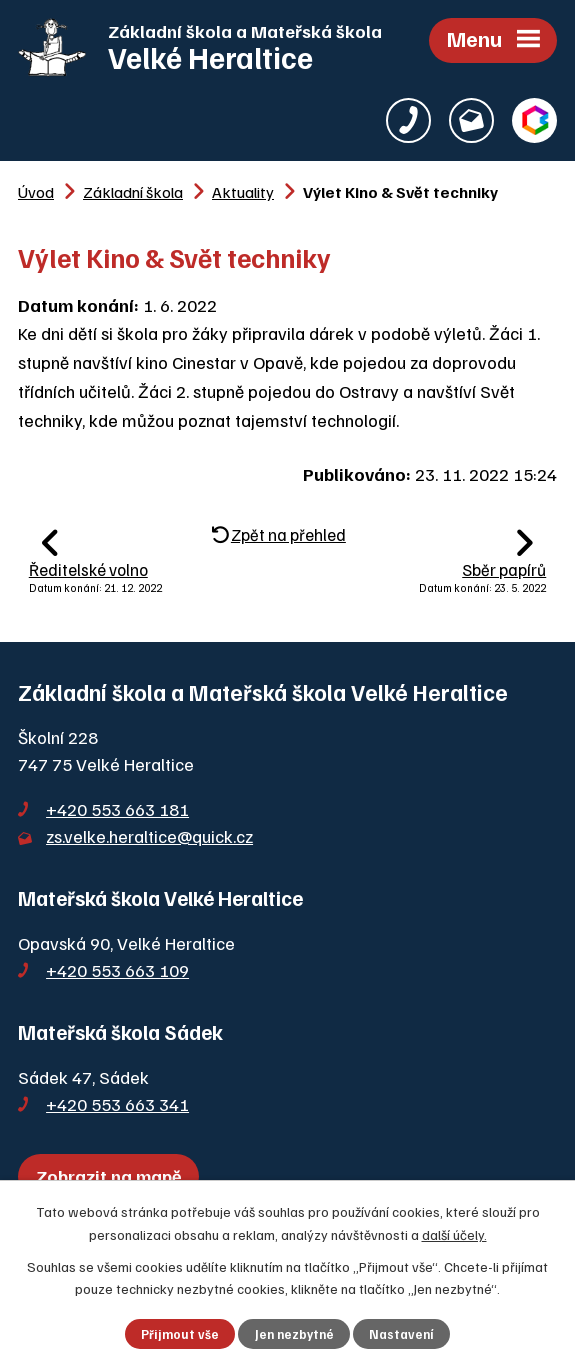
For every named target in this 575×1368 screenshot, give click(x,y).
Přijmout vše (180, 1334)
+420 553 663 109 (117, 970)
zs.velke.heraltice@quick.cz (149, 836)
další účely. (454, 1233)
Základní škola (133, 191)
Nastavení (401, 1334)
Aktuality (243, 191)
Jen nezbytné (294, 1334)
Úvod (36, 191)
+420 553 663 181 (117, 809)
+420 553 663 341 (117, 1104)
